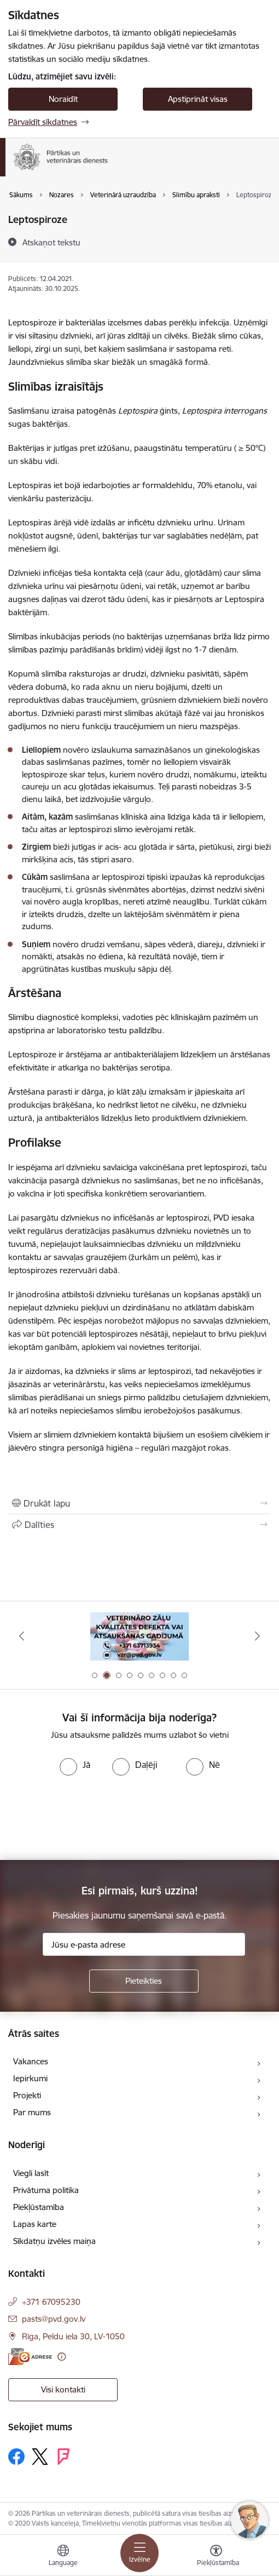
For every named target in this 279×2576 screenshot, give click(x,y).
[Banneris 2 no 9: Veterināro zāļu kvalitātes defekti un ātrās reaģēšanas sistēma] (139, 1636)
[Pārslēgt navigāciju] (139, 2553)
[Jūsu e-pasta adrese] (144, 1944)
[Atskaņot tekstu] (51, 242)
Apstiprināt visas (198, 99)
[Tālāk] (257, 1636)
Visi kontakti (63, 2389)
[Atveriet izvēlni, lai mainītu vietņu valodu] (63, 2556)
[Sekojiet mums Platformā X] (40, 2456)
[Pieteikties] (144, 1981)
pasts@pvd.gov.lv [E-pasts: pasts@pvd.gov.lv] (53, 2319)
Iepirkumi (30, 2078)
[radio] (75, 1764)
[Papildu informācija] (61, 2356)
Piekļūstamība (38, 2207)
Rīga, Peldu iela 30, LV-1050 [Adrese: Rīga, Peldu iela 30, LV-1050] (73, 2336)
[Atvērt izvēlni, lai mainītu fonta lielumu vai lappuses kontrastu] (216, 2556)
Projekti (27, 2095)
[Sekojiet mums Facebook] (16, 2456)
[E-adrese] (30, 2357)
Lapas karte (34, 2224)
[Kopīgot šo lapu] (139, 1524)
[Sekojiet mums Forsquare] (63, 2456)
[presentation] (91, 1816)
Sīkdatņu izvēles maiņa (54, 2241)
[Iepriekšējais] (22, 1636)
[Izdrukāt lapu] (139, 1503)
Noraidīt (63, 99)
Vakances (30, 2061)
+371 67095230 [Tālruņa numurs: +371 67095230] (51, 2302)
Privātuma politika (46, 2190)
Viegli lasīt (31, 2173)
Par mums (32, 2112)
